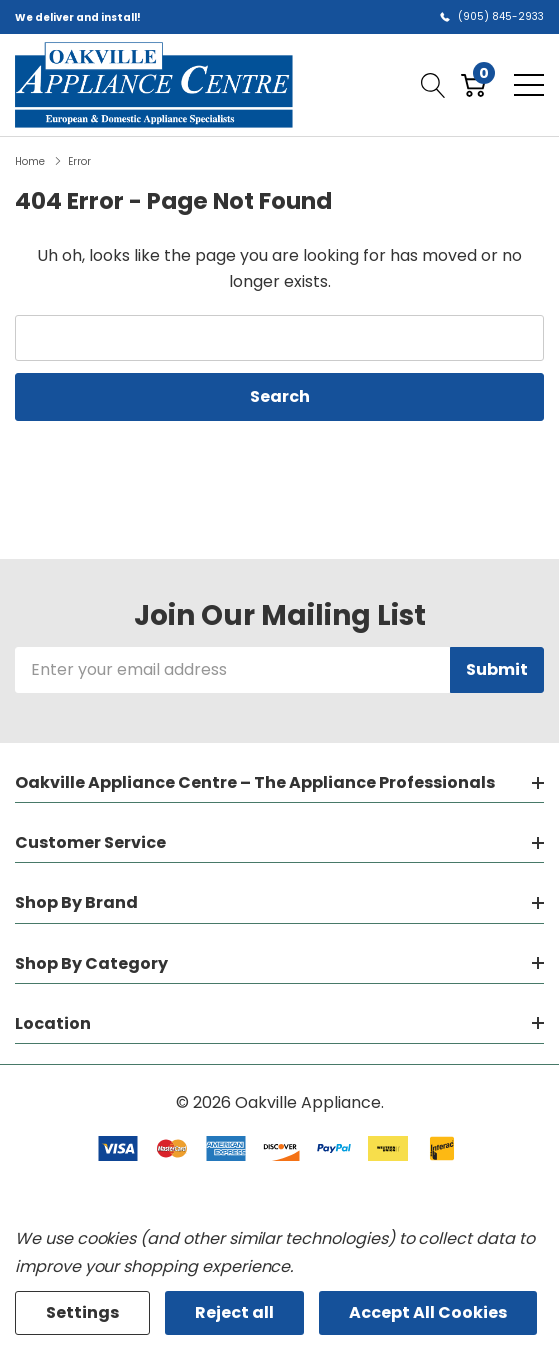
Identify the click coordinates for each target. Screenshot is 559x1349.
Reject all (234, 1312)
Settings (82, 1312)
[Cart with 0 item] (473, 85)
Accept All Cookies (428, 1312)
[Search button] (433, 85)
